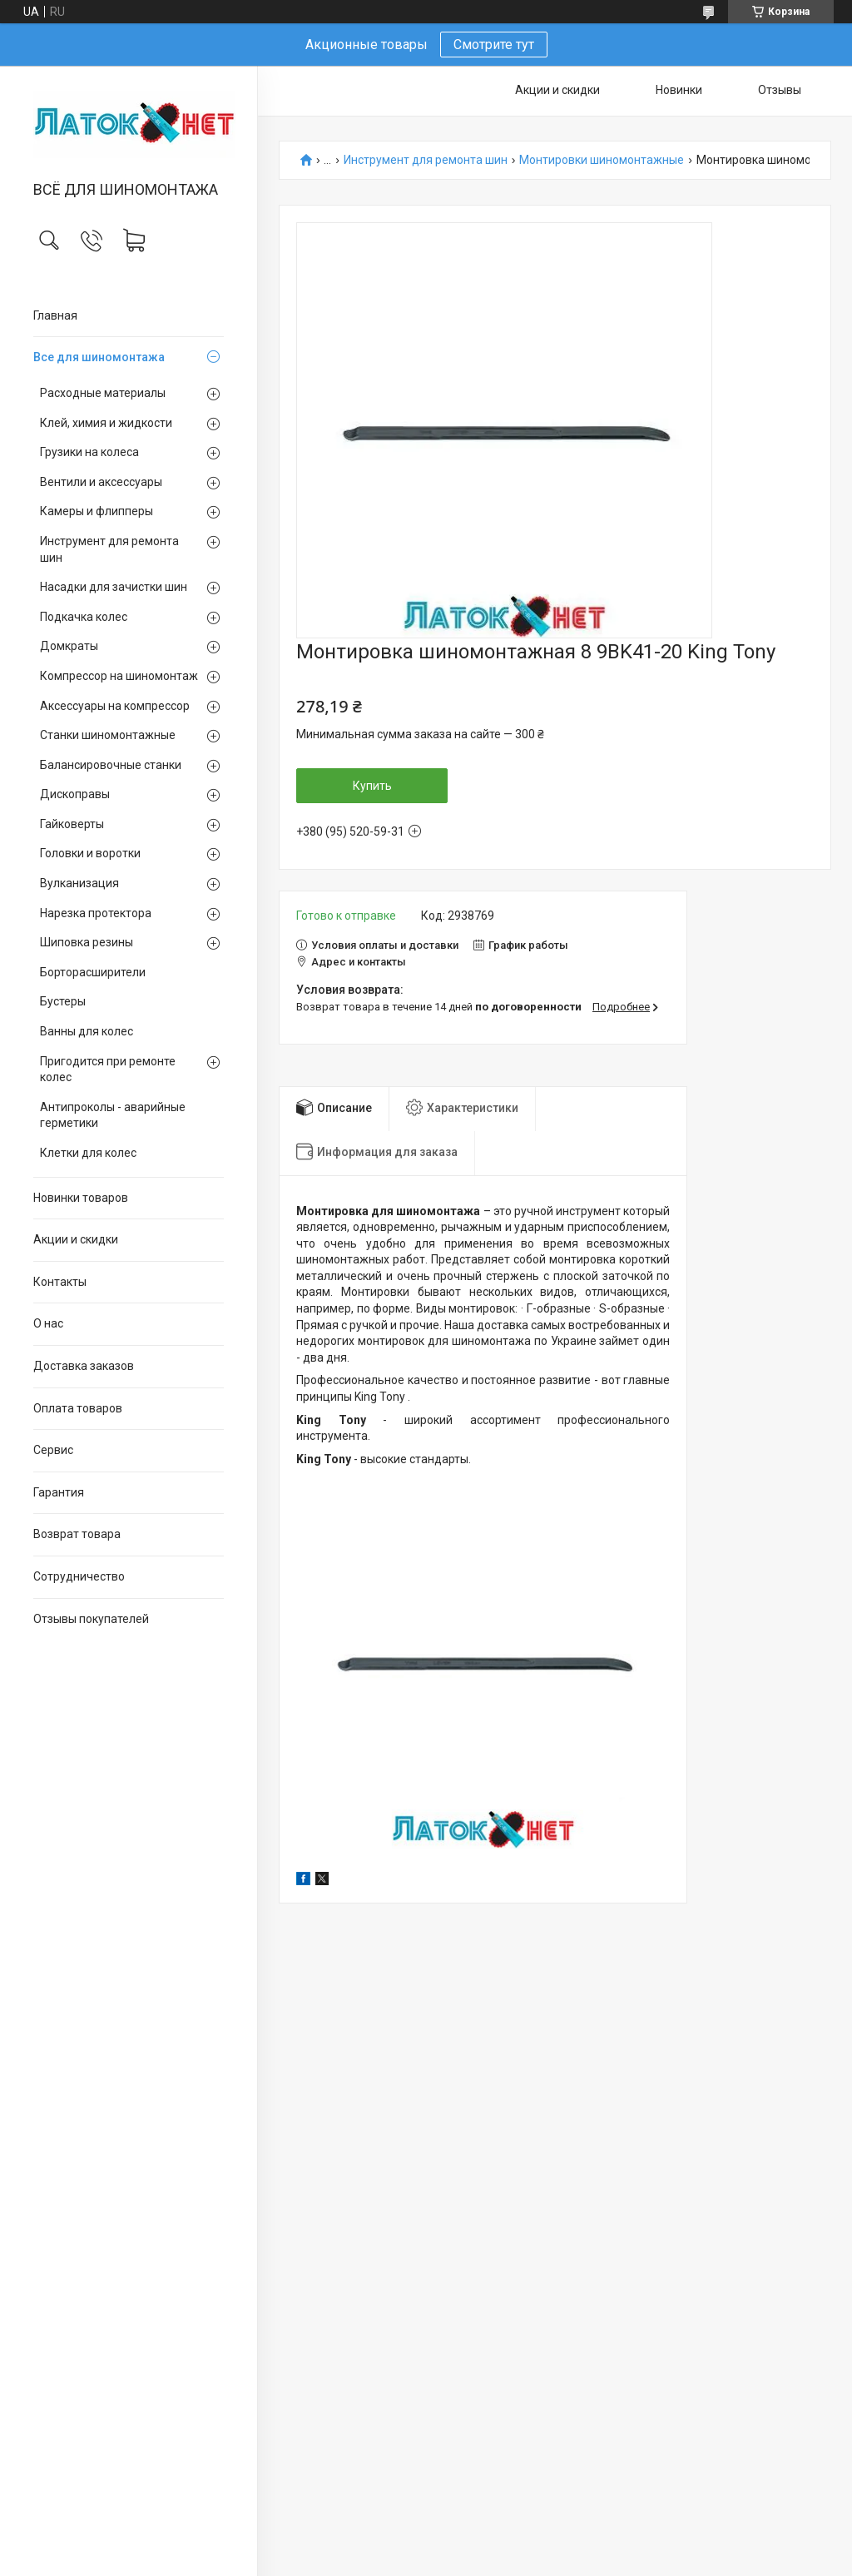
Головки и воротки (90, 853)
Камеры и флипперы (96, 511)
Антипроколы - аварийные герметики (113, 1115)
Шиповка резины (86, 942)
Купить (372, 785)
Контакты (60, 1281)
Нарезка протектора (95, 913)
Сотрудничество (79, 1576)
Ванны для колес (86, 1031)
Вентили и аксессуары (101, 482)
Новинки (679, 90)
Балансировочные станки (110, 765)
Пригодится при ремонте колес (108, 1070)
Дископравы (75, 794)
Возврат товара (77, 1534)
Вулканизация (79, 883)
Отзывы (779, 90)
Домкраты (69, 646)
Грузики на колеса (89, 452)
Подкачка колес (83, 616)
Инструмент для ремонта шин (109, 549)
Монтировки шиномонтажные (601, 160)
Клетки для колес (88, 1152)
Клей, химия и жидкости (106, 422)
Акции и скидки (75, 1239)
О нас (48, 1323)
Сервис (53, 1450)
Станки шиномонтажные (108, 735)
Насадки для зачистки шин (113, 586)
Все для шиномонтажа (99, 357)
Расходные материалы (103, 393)
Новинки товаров (80, 1197)
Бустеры (63, 1001)
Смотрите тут (493, 44)
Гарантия (58, 1492)
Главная (55, 315)
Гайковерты (72, 824)
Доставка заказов (83, 1365)
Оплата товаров (77, 1408)
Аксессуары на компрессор (115, 705)
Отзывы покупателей (91, 1619)
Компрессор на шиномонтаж (119, 675)
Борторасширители (93, 972)
